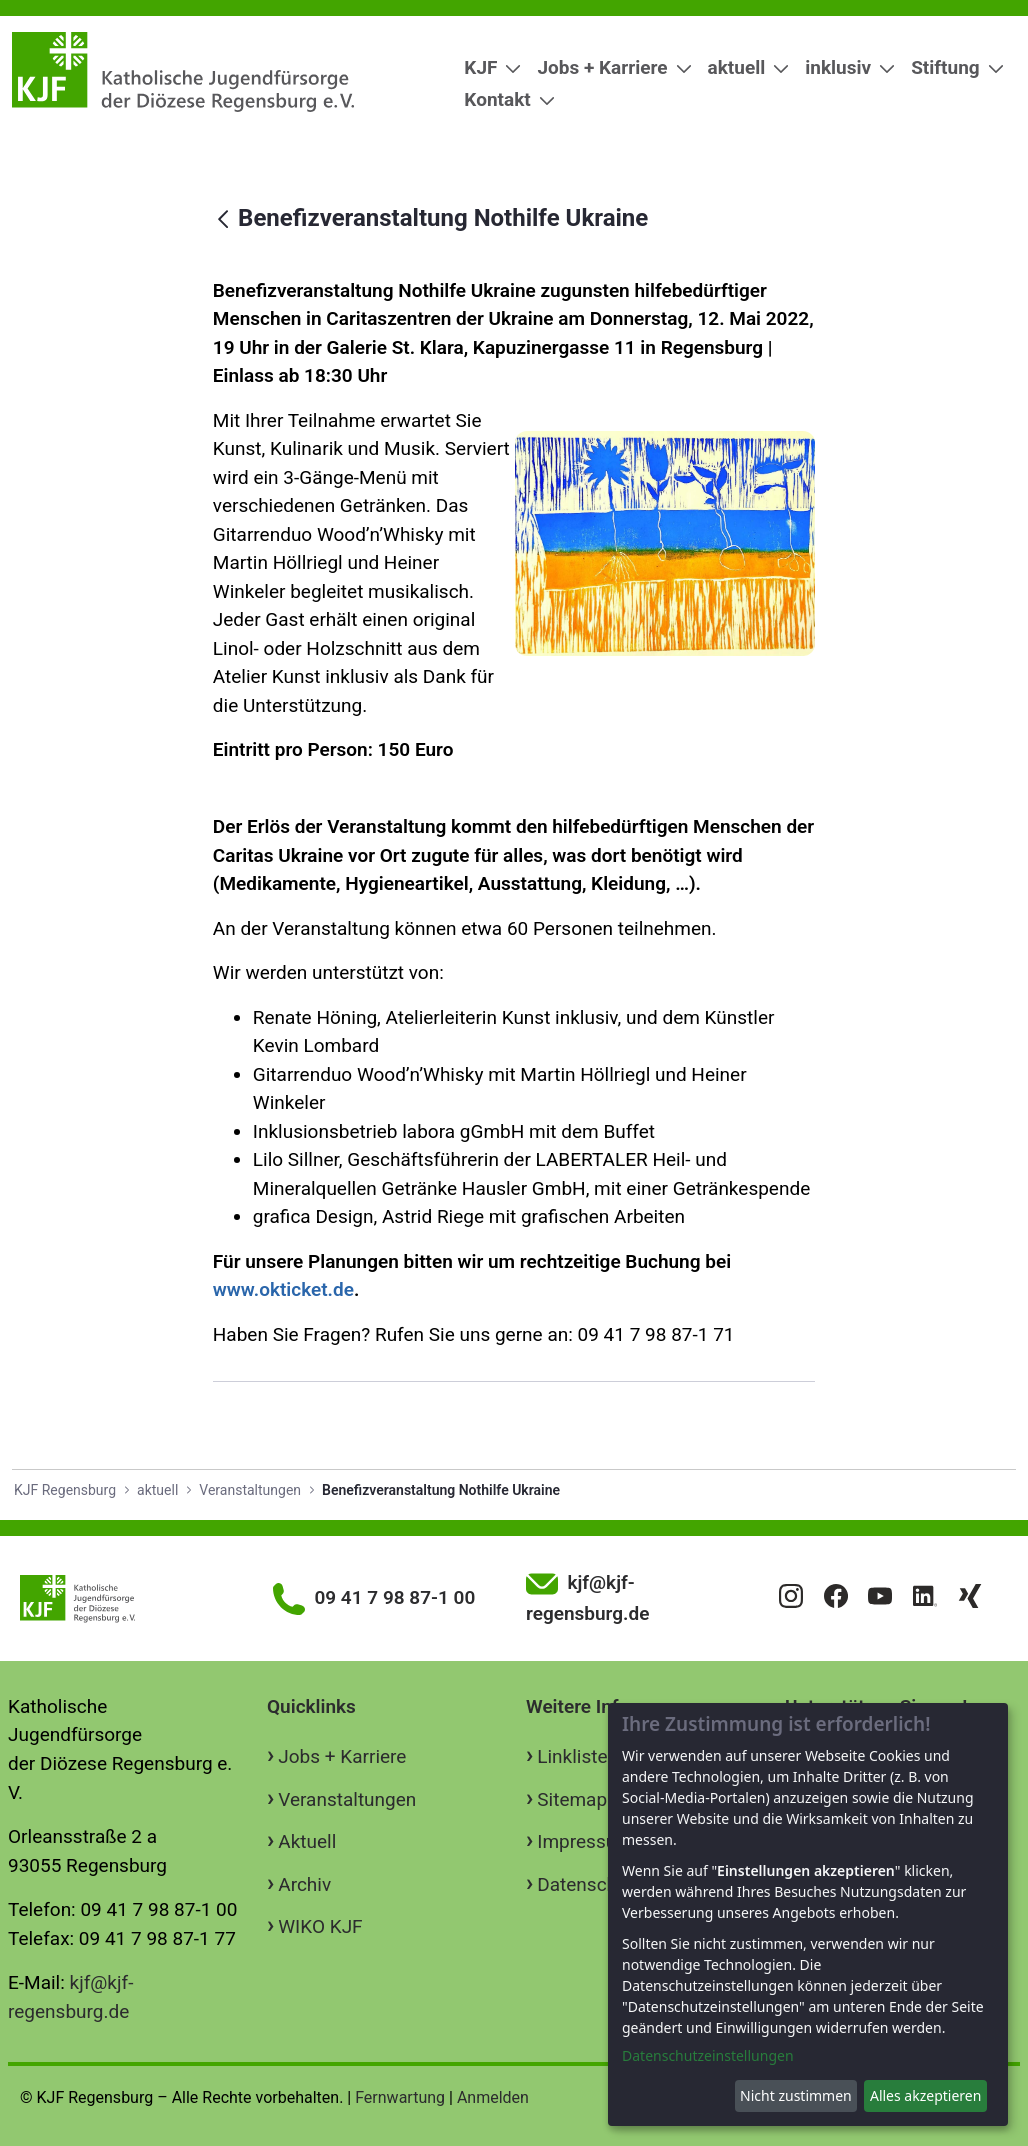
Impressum (585, 1841)
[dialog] (808, 1914)
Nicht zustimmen (796, 2095)
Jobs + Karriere (342, 1756)
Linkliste (572, 1756)
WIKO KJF (320, 1926)
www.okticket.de (283, 1289)
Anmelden (493, 2097)
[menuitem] (484, 68)
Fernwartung (400, 2097)
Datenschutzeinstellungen (708, 2055)
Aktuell (307, 1841)
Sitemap (572, 1799)
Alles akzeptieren (925, 2095)
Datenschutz (590, 1884)
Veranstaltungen (347, 1799)
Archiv (304, 1884)
